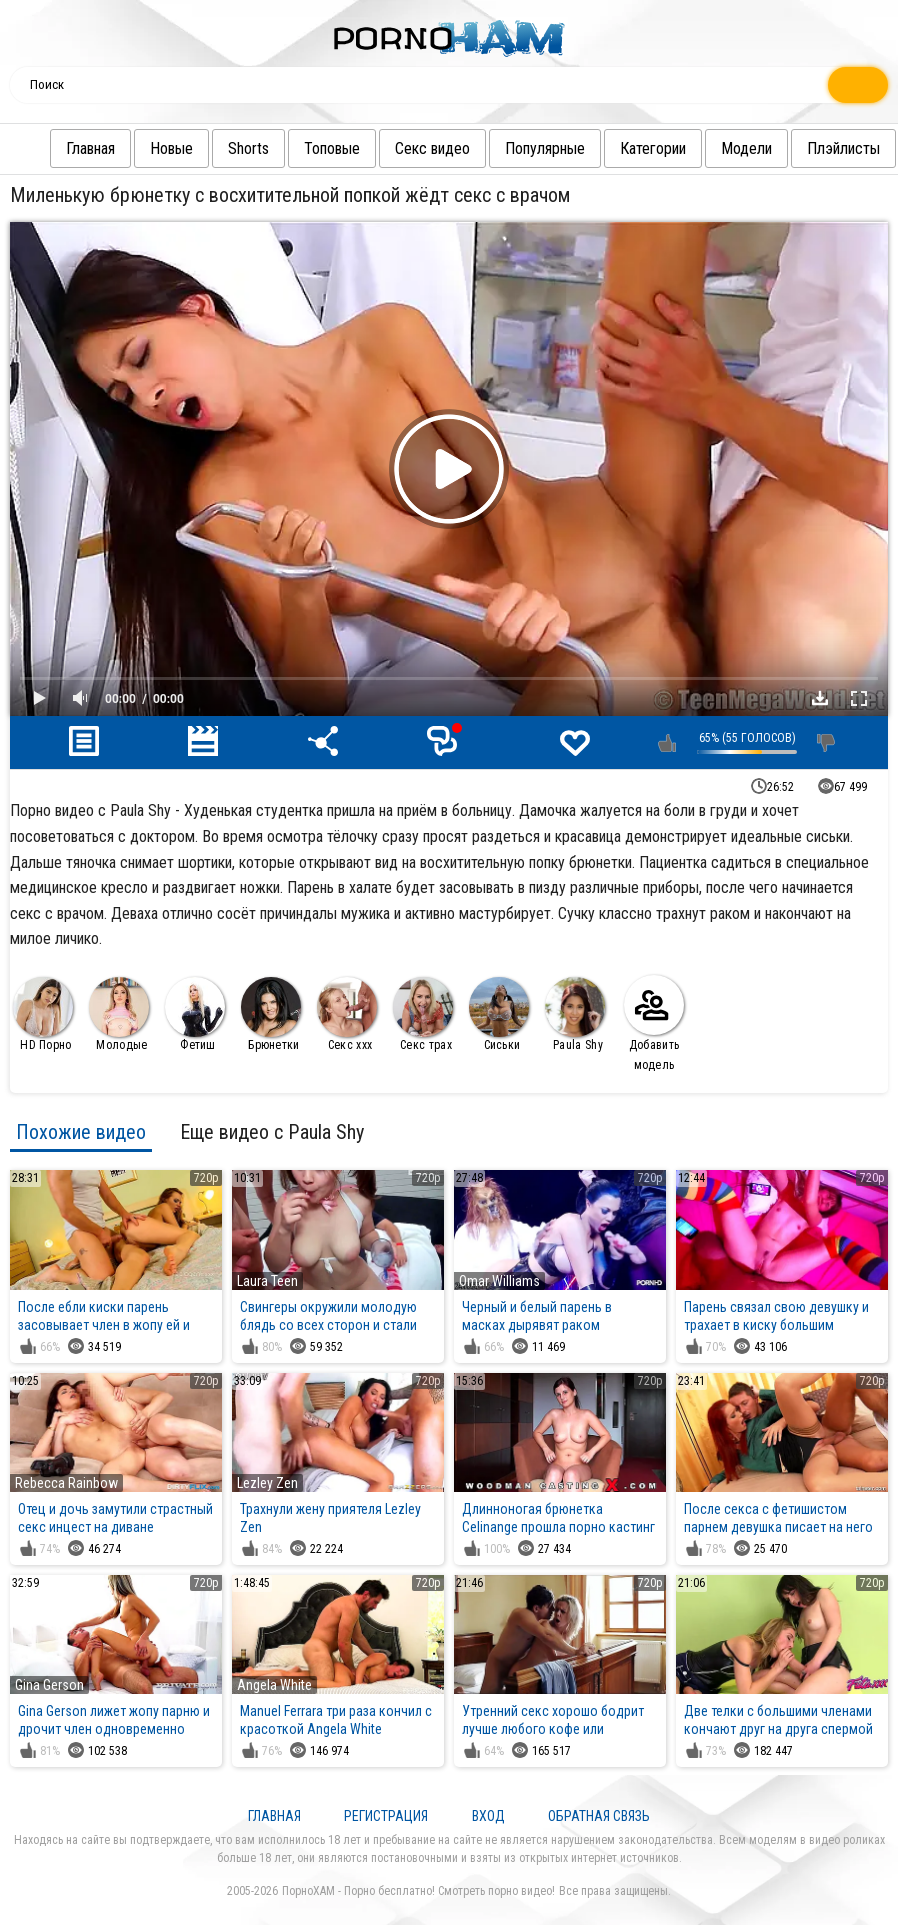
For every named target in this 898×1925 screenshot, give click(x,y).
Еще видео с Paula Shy (272, 1132)
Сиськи (499, 1014)
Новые (131, 148)
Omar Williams (499, 1281)
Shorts (208, 148)
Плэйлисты (803, 148)
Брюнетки (271, 1014)
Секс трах (423, 1014)
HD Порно (43, 1014)
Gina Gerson (49, 1685)
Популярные (505, 148)
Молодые (119, 1014)
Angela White (274, 1685)
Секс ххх (347, 1014)
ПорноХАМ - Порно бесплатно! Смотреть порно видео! (418, 1891)
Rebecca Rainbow (66, 1483)
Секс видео (392, 148)
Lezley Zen (267, 1483)
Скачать (820, 698)
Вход (488, 1816)
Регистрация (386, 1816)
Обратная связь (599, 1816)
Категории (613, 148)
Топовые (292, 148)
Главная (50, 148)
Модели (706, 148)
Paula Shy (575, 1014)
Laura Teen (267, 1281)
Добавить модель (654, 1023)
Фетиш (195, 1014)
